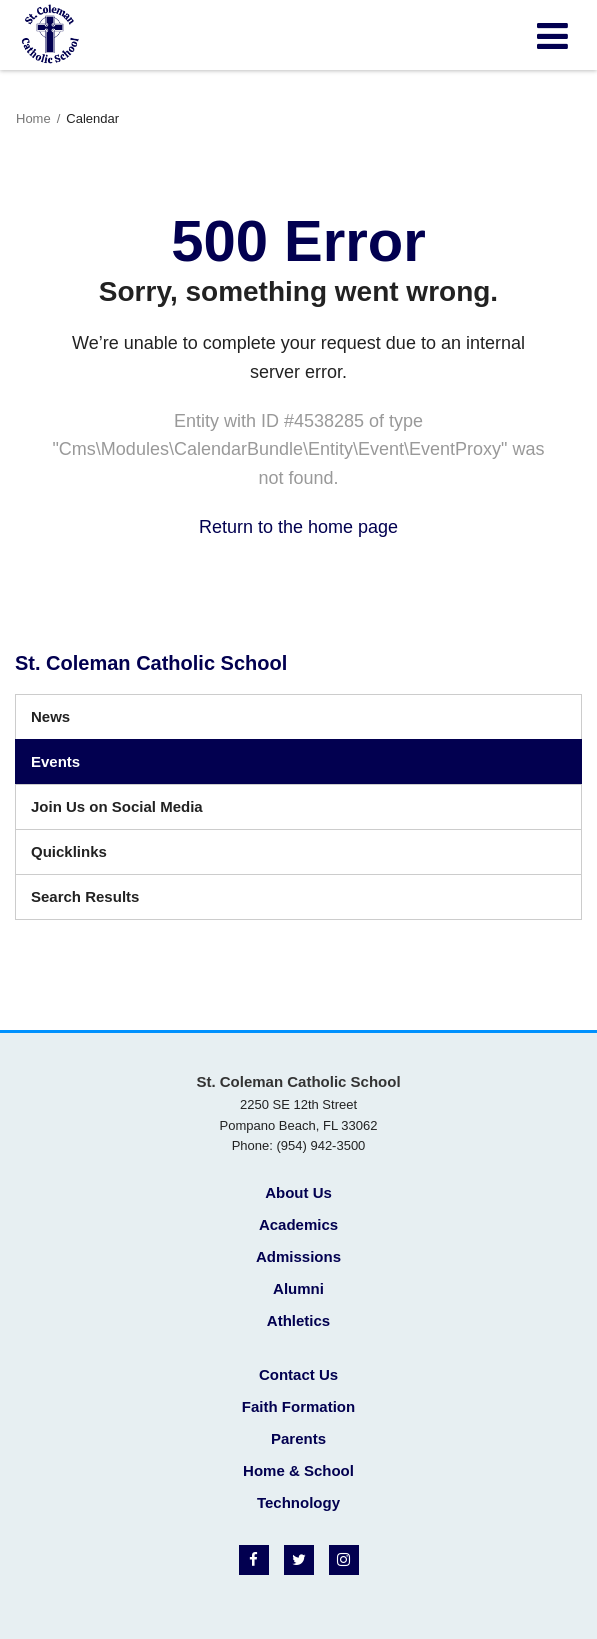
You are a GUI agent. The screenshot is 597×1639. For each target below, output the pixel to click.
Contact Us (298, 1374)
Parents (298, 1438)
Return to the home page (298, 527)
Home (33, 118)
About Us (298, 1192)
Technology (298, 1502)
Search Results (85, 896)
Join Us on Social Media (117, 806)
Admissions (298, 1256)
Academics (298, 1224)
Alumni (298, 1288)
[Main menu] (552, 35)
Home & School (298, 1470)
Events (55, 761)
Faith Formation (298, 1406)
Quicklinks (69, 851)
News (50, 716)
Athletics (298, 1320)
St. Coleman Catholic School (151, 663)
